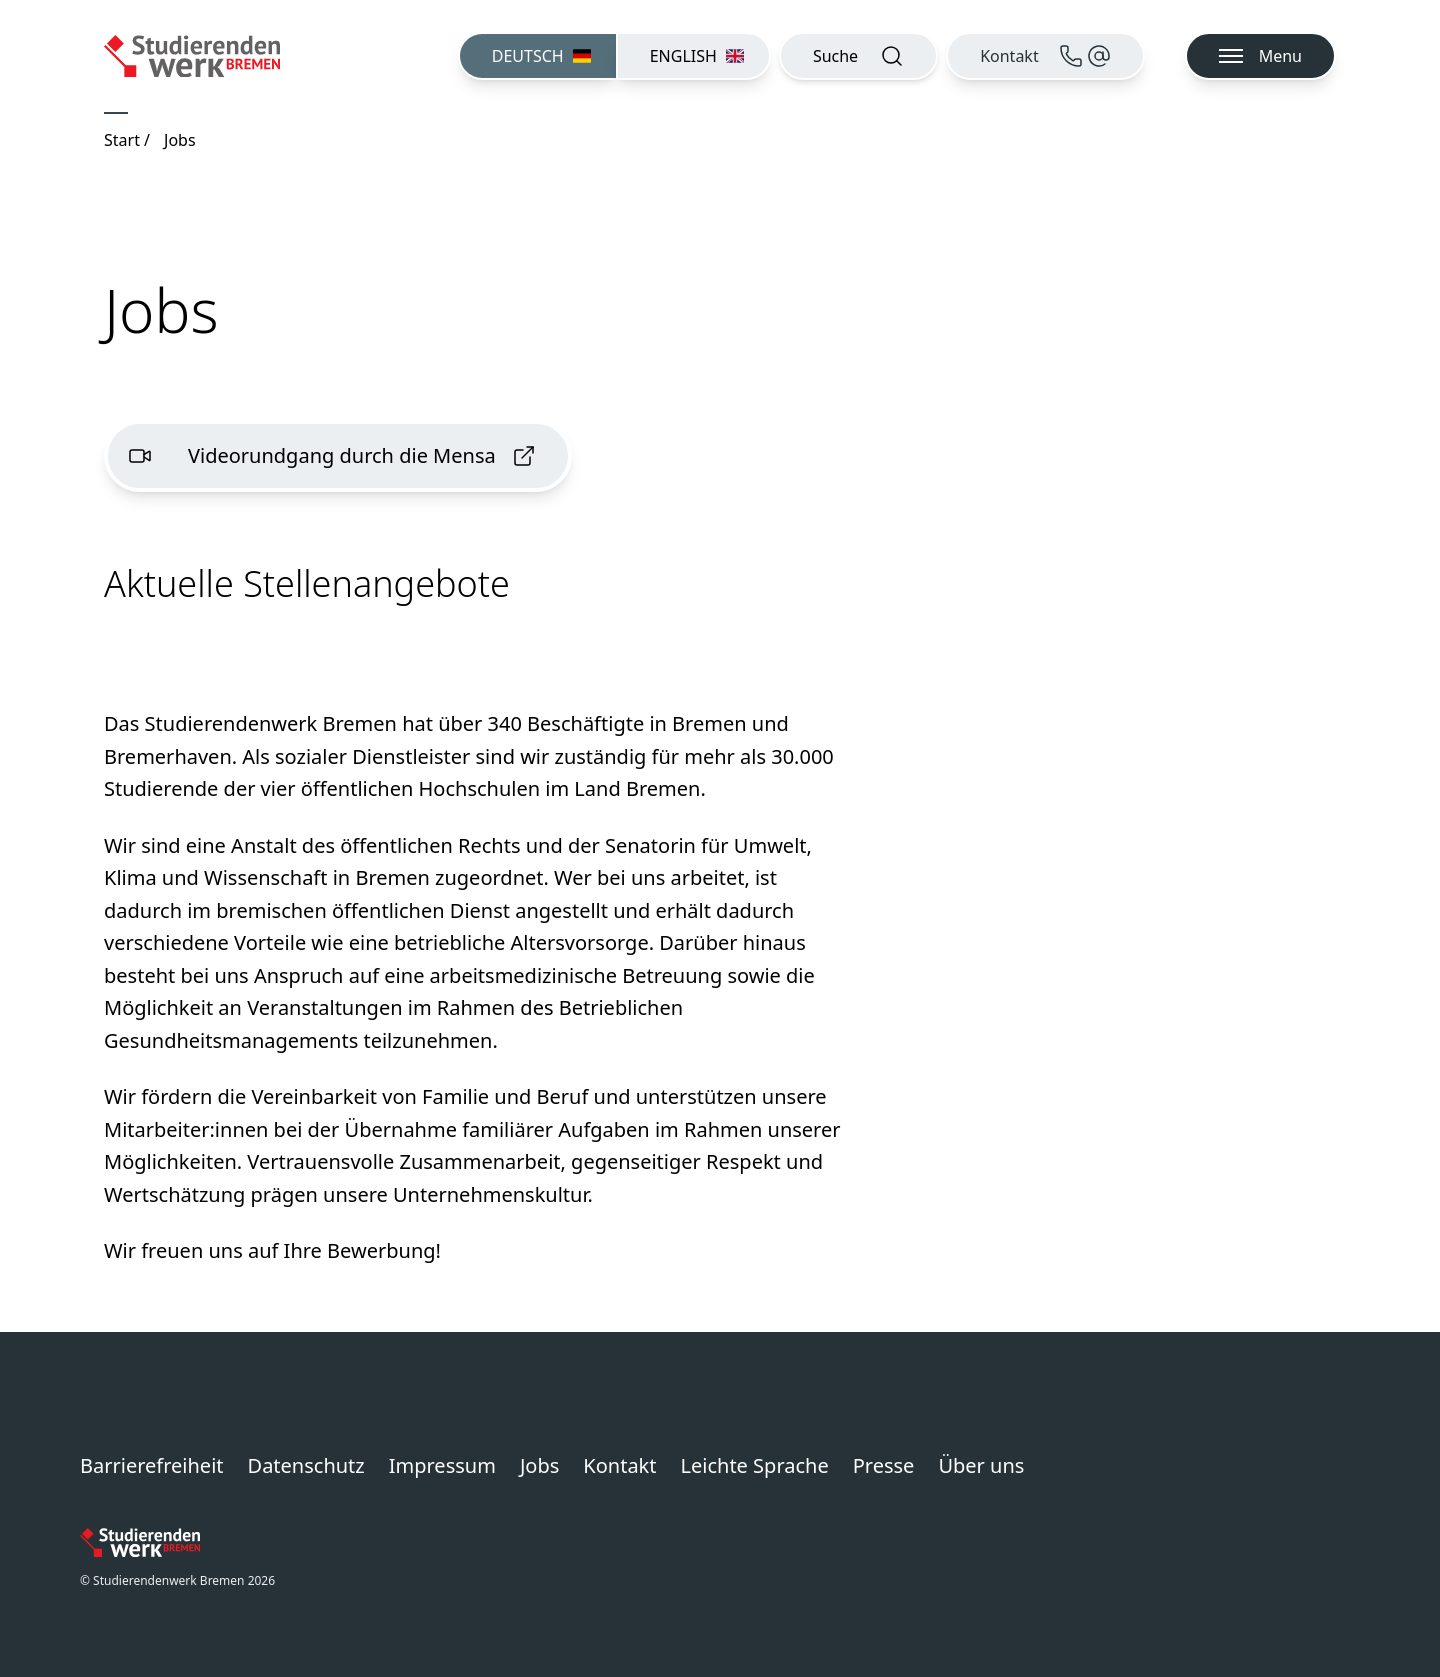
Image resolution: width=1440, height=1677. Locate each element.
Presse (884, 1465)
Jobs (539, 1465)
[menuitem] (537, 56)
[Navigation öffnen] (1260, 56)
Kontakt (619, 1465)
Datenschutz (306, 1465)
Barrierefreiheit (152, 1465)
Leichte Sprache (755, 1465)
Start (122, 140)
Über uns (981, 1465)
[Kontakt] (1045, 56)
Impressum (442, 1465)
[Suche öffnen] (858, 56)
